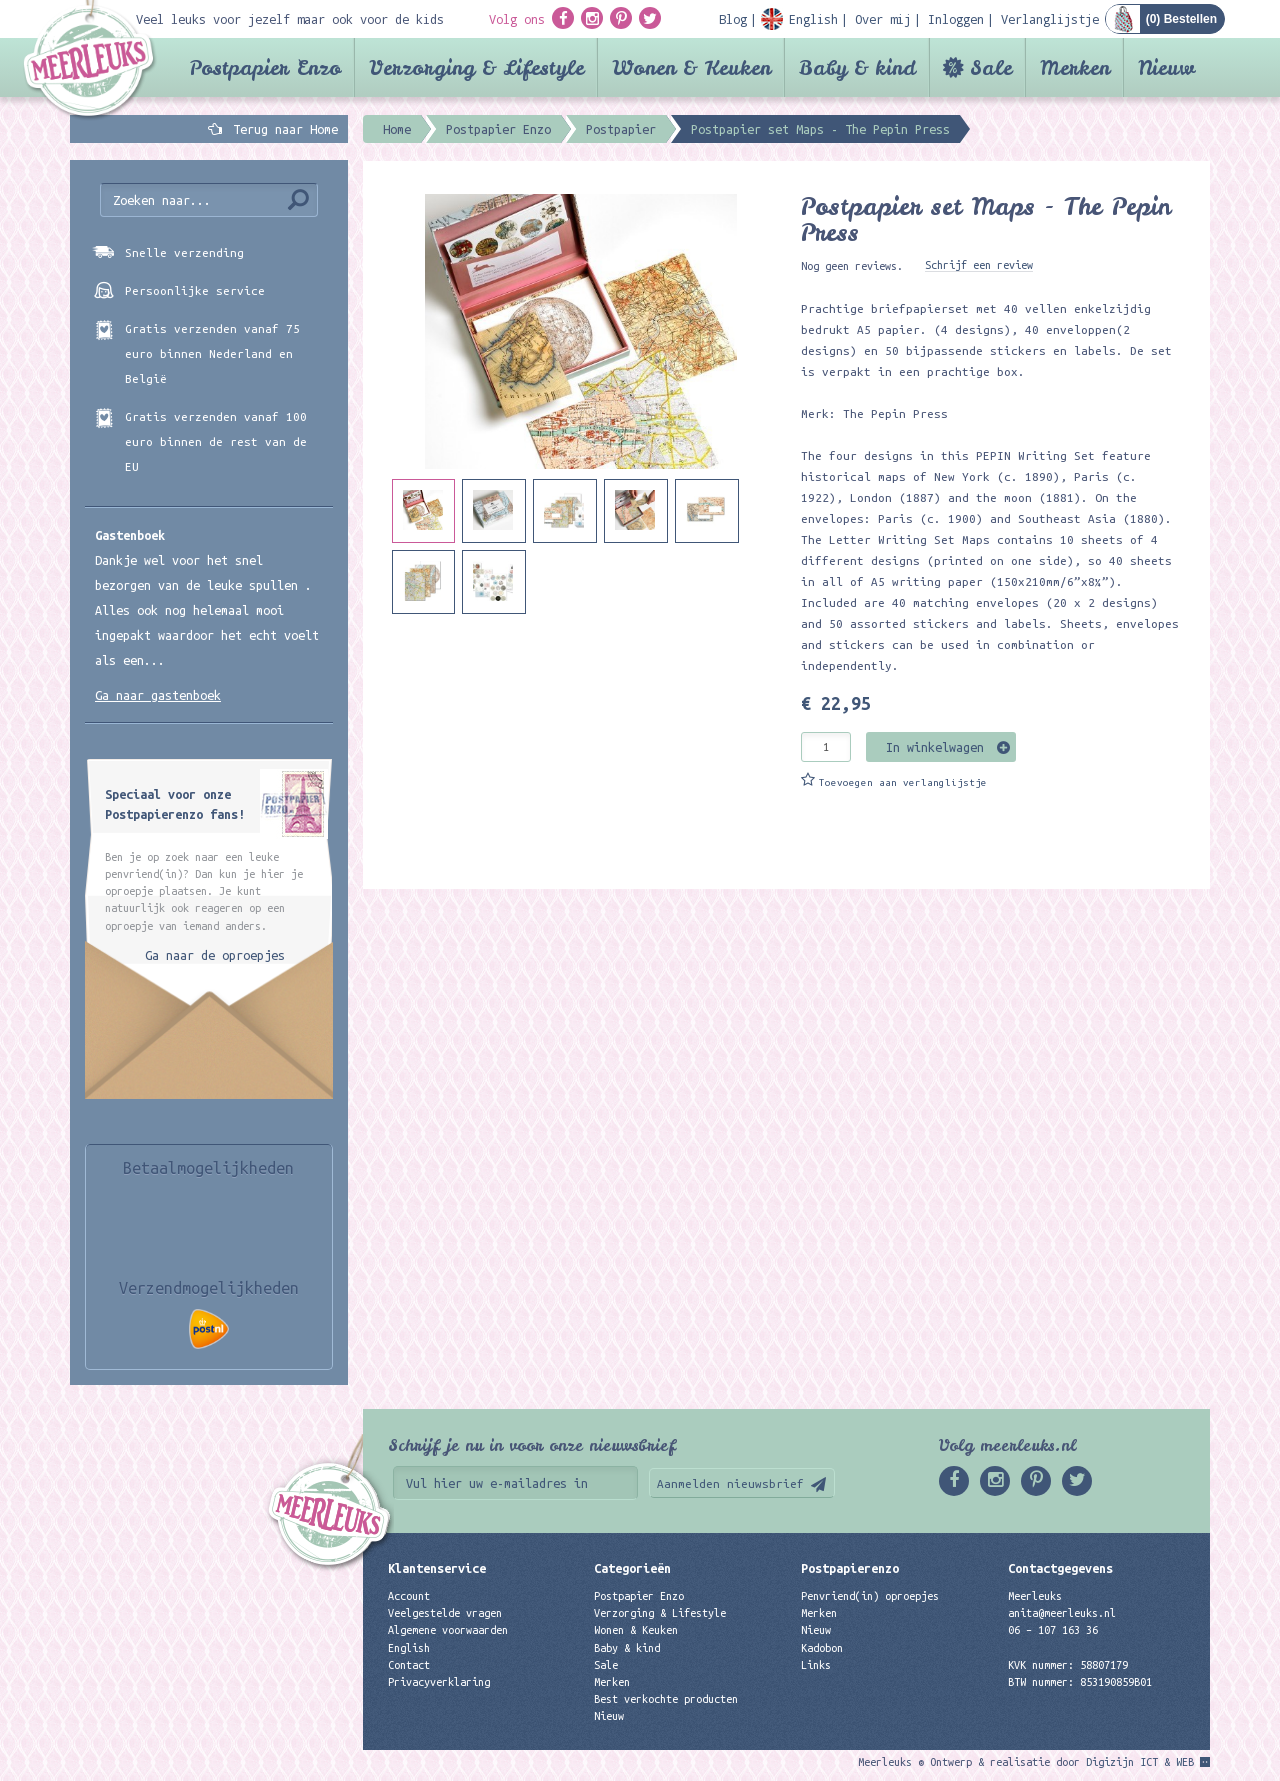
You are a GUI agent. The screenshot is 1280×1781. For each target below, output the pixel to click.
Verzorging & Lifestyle (476, 67)
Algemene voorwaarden (448, 1630)
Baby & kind (857, 67)
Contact (409, 1665)
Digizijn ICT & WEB (1140, 1762)
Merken (1075, 67)
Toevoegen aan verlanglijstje (903, 782)
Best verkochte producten (666, 1699)
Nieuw (1166, 67)
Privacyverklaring (439, 1682)
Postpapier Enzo (265, 67)
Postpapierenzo (850, 1568)
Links (816, 1665)
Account (409, 1596)
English (409, 1648)
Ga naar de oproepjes (215, 955)
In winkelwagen (935, 747)
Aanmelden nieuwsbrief (730, 1483)
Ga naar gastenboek (158, 695)
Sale (991, 67)
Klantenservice (437, 1568)
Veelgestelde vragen (445, 1613)
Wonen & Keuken (691, 67)
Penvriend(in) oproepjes (870, 1596)
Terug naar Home (282, 129)
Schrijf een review (979, 265)
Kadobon (822, 1648)
